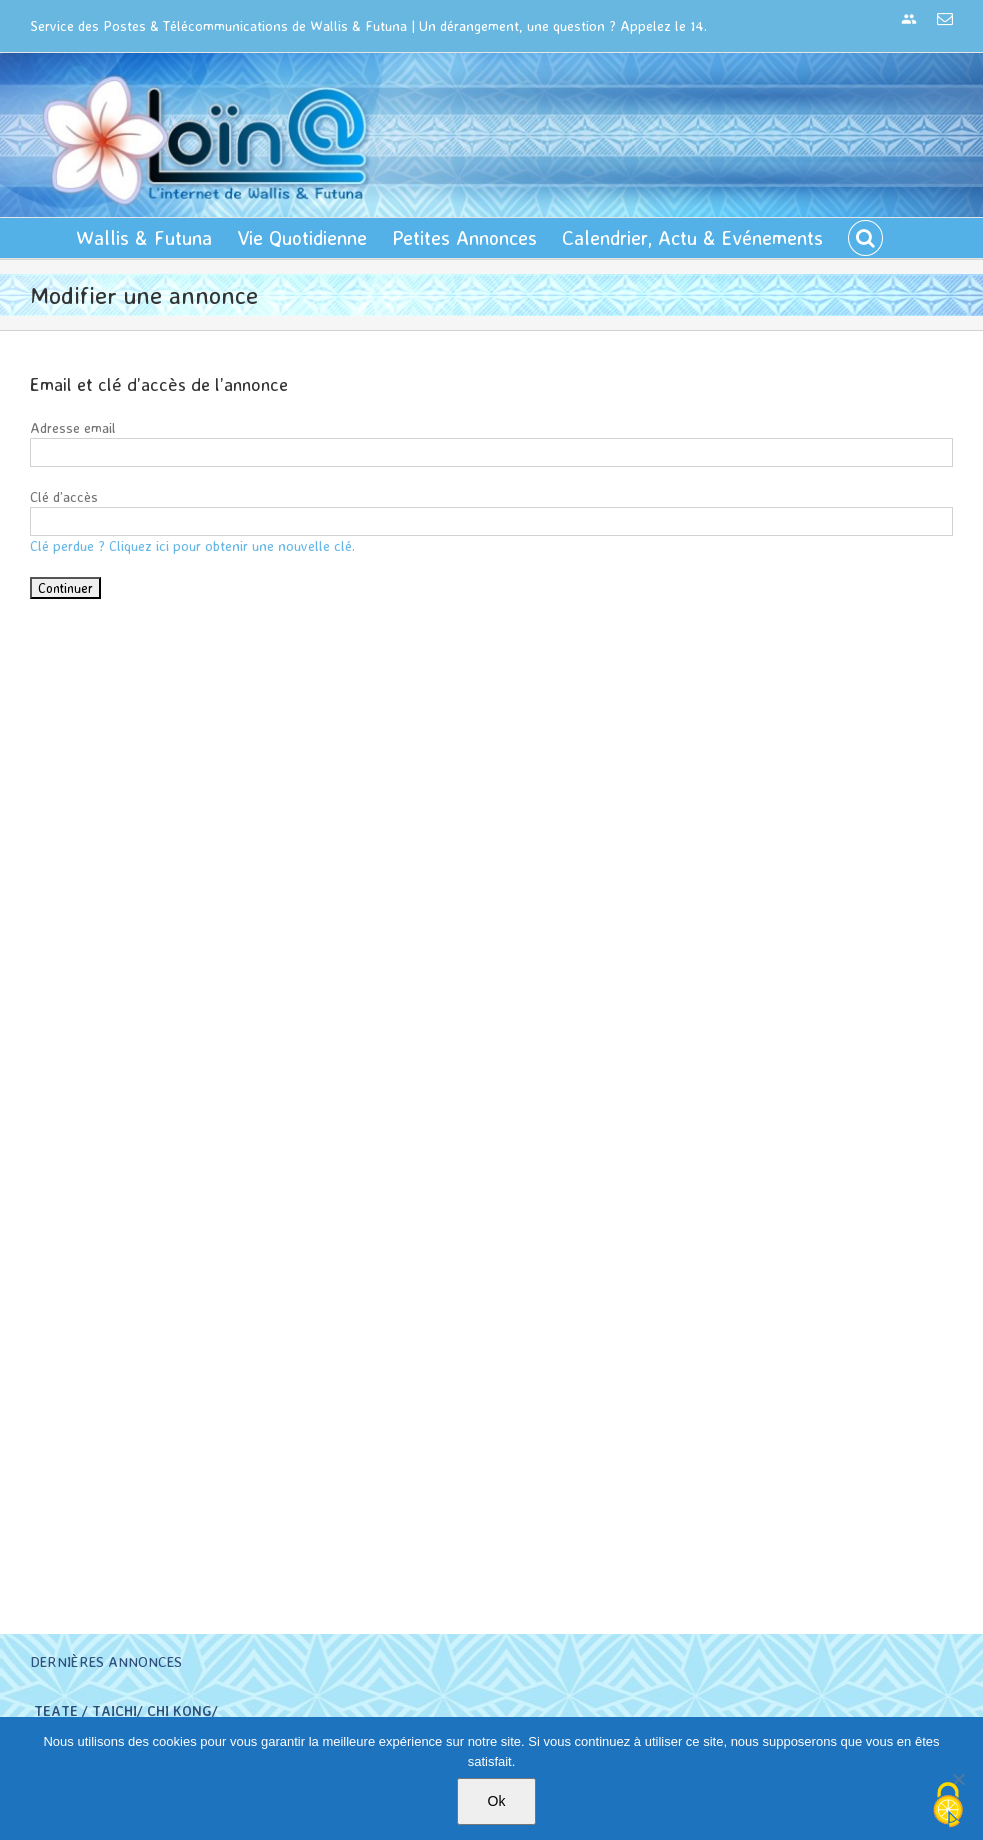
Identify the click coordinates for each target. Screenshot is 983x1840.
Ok (497, 1801)
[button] (865, 238)
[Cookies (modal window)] (948, 1806)
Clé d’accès (64, 496)
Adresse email (73, 427)
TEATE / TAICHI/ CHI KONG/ (126, 1710)
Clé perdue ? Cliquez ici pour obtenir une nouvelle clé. (192, 545)
